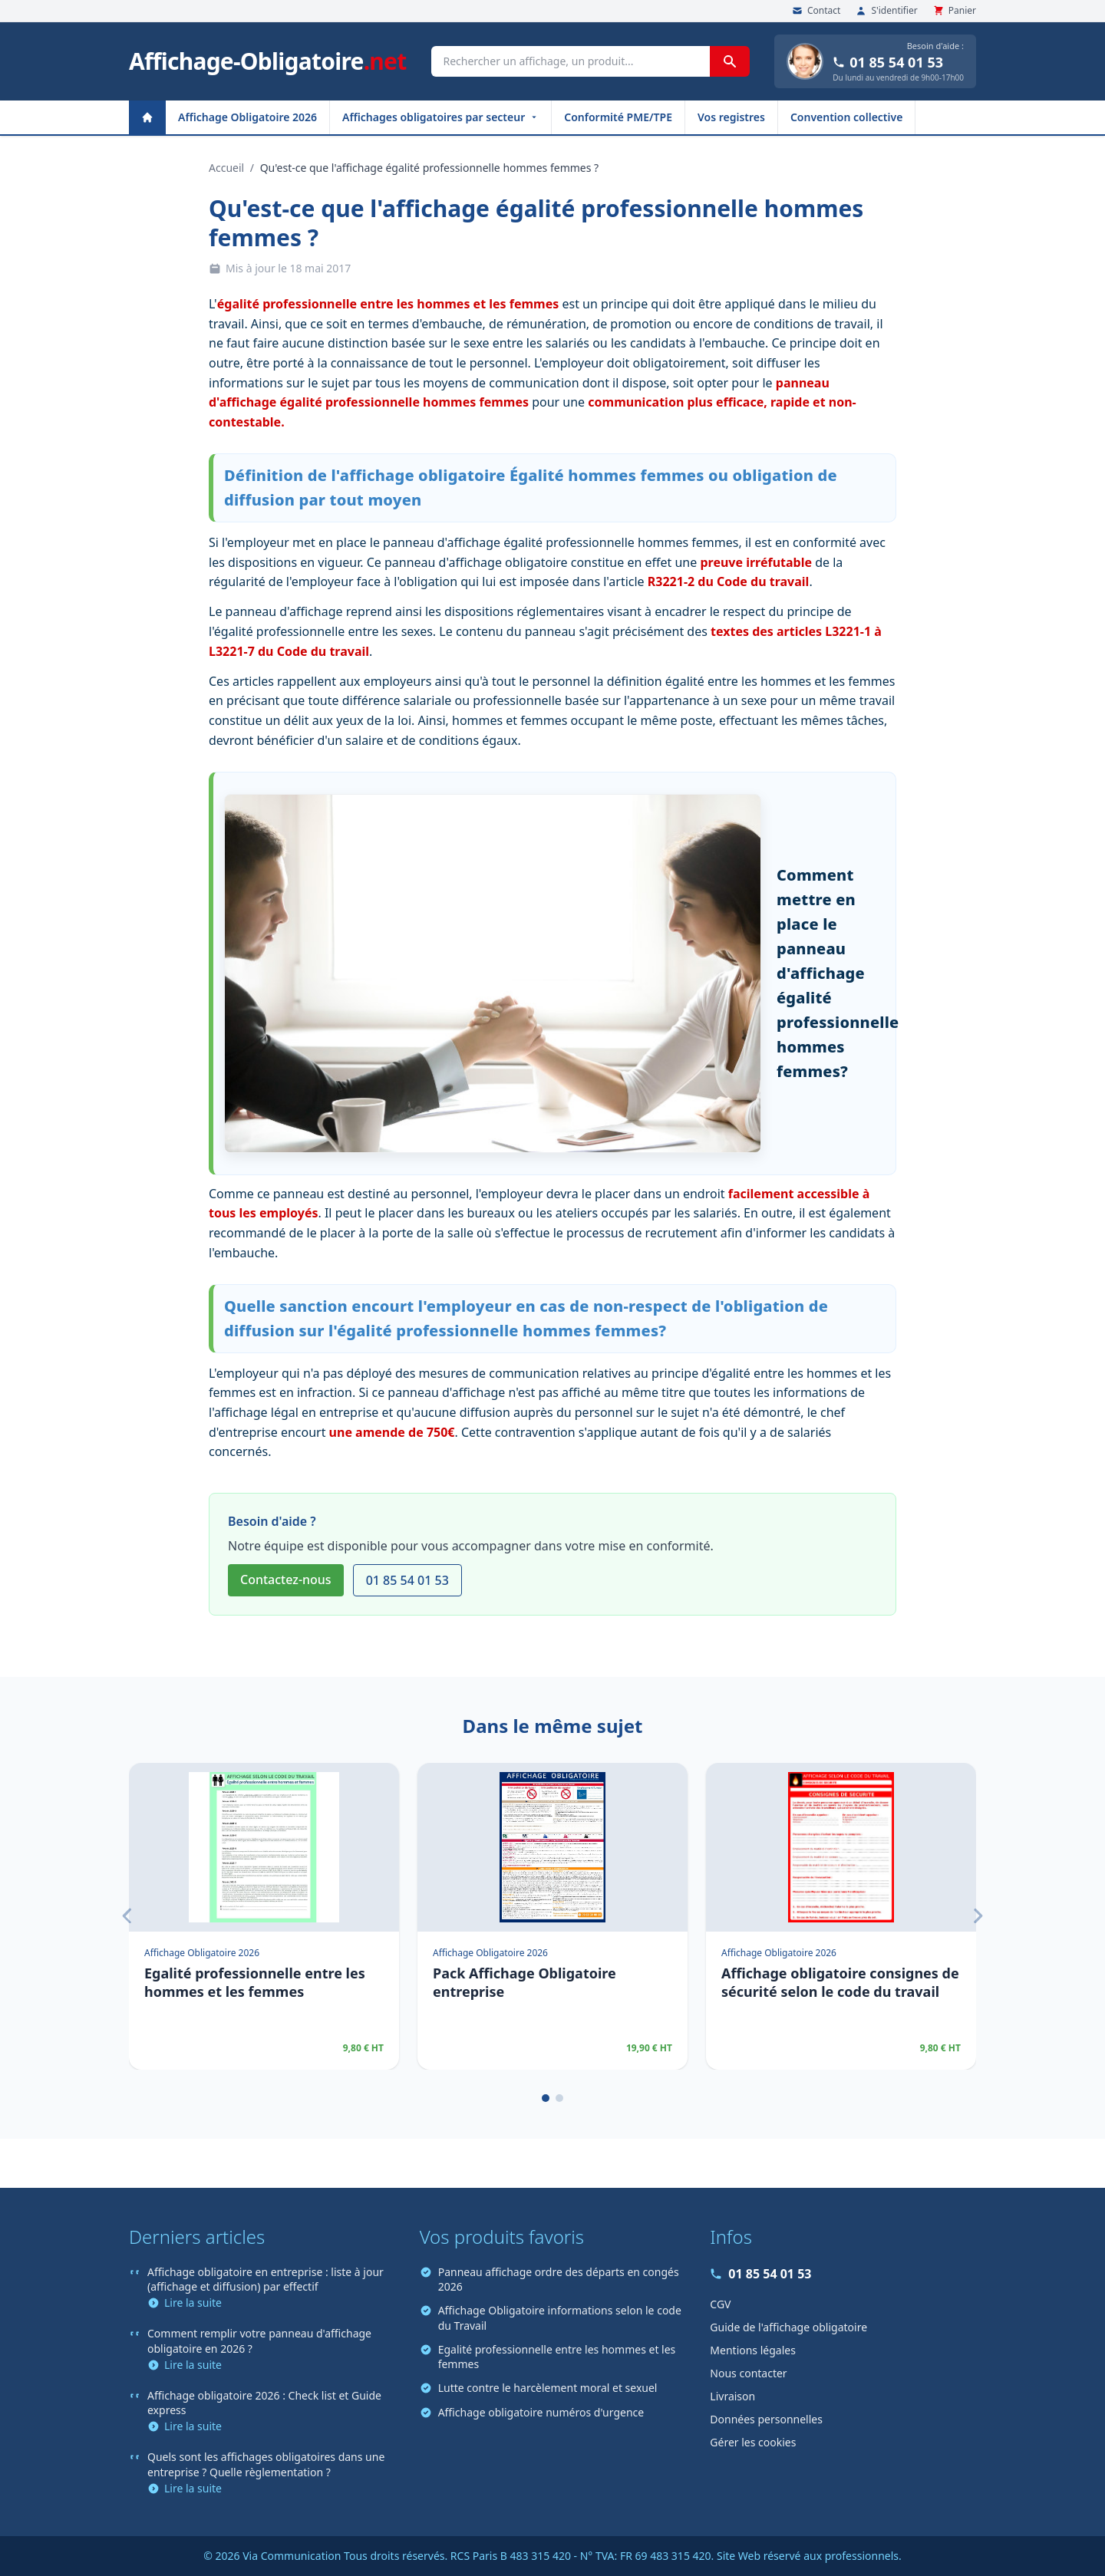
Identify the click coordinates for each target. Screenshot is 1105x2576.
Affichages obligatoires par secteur (440, 117)
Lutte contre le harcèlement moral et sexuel (539, 2387)
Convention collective (846, 117)
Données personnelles (766, 2419)
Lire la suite (184, 2302)
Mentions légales (753, 2350)
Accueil (226, 167)
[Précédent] (127, 1916)
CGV (720, 2304)
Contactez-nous (286, 1579)
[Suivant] (977, 1916)
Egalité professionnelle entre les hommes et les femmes (548, 2356)
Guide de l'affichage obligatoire (788, 2327)
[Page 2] (559, 2098)
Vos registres (731, 117)
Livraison (732, 2396)
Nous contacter (748, 2373)
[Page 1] (545, 2098)
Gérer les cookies (753, 2442)
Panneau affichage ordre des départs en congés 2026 (549, 2279)
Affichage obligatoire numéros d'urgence (532, 2412)
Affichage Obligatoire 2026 (247, 117)
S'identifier (886, 11)
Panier (954, 11)
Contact (816, 11)
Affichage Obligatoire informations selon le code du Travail (550, 2317)
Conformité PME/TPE (618, 117)
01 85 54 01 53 (888, 62)
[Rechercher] (730, 61)
